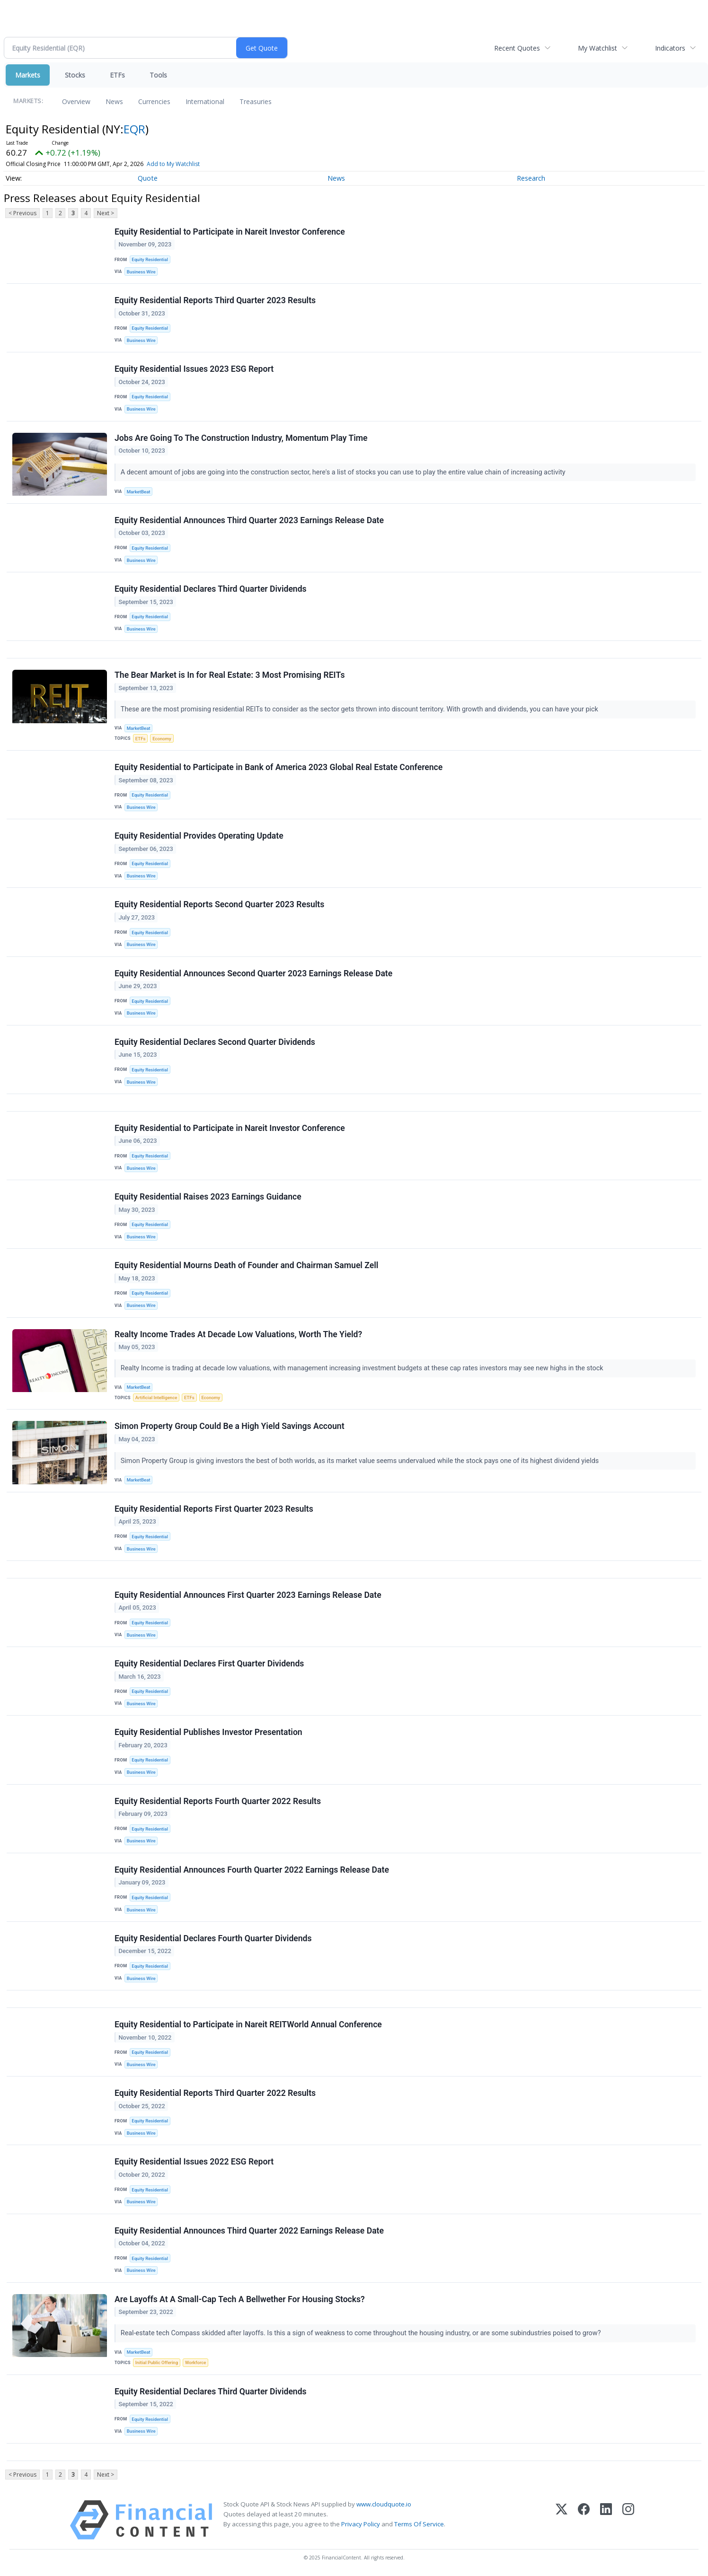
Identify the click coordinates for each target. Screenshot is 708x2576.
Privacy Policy (360, 2524)
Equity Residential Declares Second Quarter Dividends (215, 1042)
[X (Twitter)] (561, 2520)
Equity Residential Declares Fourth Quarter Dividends (213, 1938)
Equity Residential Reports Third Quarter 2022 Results (215, 2093)
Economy (161, 738)
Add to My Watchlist (173, 164)
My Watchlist (597, 48)
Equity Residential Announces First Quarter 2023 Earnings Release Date (248, 1595)
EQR (134, 129)
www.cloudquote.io (383, 2504)
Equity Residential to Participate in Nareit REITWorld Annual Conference (248, 2024)
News (114, 101)
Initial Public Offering (156, 2362)
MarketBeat (138, 491)
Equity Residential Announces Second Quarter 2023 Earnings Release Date (253, 973)
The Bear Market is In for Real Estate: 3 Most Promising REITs (230, 675)
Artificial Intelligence (156, 1397)
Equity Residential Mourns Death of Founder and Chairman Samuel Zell (246, 1265)
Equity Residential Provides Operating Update (199, 836)
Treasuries (255, 101)
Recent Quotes (517, 48)
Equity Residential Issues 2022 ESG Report (194, 2161)
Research (531, 178)
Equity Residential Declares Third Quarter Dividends (211, 589)
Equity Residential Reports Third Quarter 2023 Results (215, 300)
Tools (158, 74)
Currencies (154, 101)
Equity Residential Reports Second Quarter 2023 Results (219, 904)
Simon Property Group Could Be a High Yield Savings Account (230, 1426)
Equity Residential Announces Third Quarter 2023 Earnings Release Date (249, 520)
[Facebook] (583, 2520)
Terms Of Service (419, 2524)
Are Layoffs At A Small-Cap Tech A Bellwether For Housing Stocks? (240, 2299)
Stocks (75, 74)
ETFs (117, 74)
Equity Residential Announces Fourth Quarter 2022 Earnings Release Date (252, 1870)
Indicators (670, 48)
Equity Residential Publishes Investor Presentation (208, 1732)
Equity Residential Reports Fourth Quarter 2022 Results (218, 1801)
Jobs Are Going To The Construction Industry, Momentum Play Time (241, 438)
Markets (27, 74)
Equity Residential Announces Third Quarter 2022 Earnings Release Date (249, 2230)
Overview (76, 101)
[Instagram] (628, 2520)
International (205, 101)
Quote (148, 178)
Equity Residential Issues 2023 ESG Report (194, 369)
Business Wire (141, 271)
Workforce (195, 2362)
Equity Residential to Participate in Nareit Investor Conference (230, 232)
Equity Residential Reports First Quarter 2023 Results (214, 1509)
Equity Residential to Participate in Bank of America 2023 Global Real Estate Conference (278, 767)
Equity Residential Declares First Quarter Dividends (209, 1663)
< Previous (22, 213)
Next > (105, 213)
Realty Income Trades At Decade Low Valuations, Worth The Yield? (238, 1334)
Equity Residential (150, 259)
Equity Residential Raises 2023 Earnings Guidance (208, 1196)
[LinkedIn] (606, 2520)
